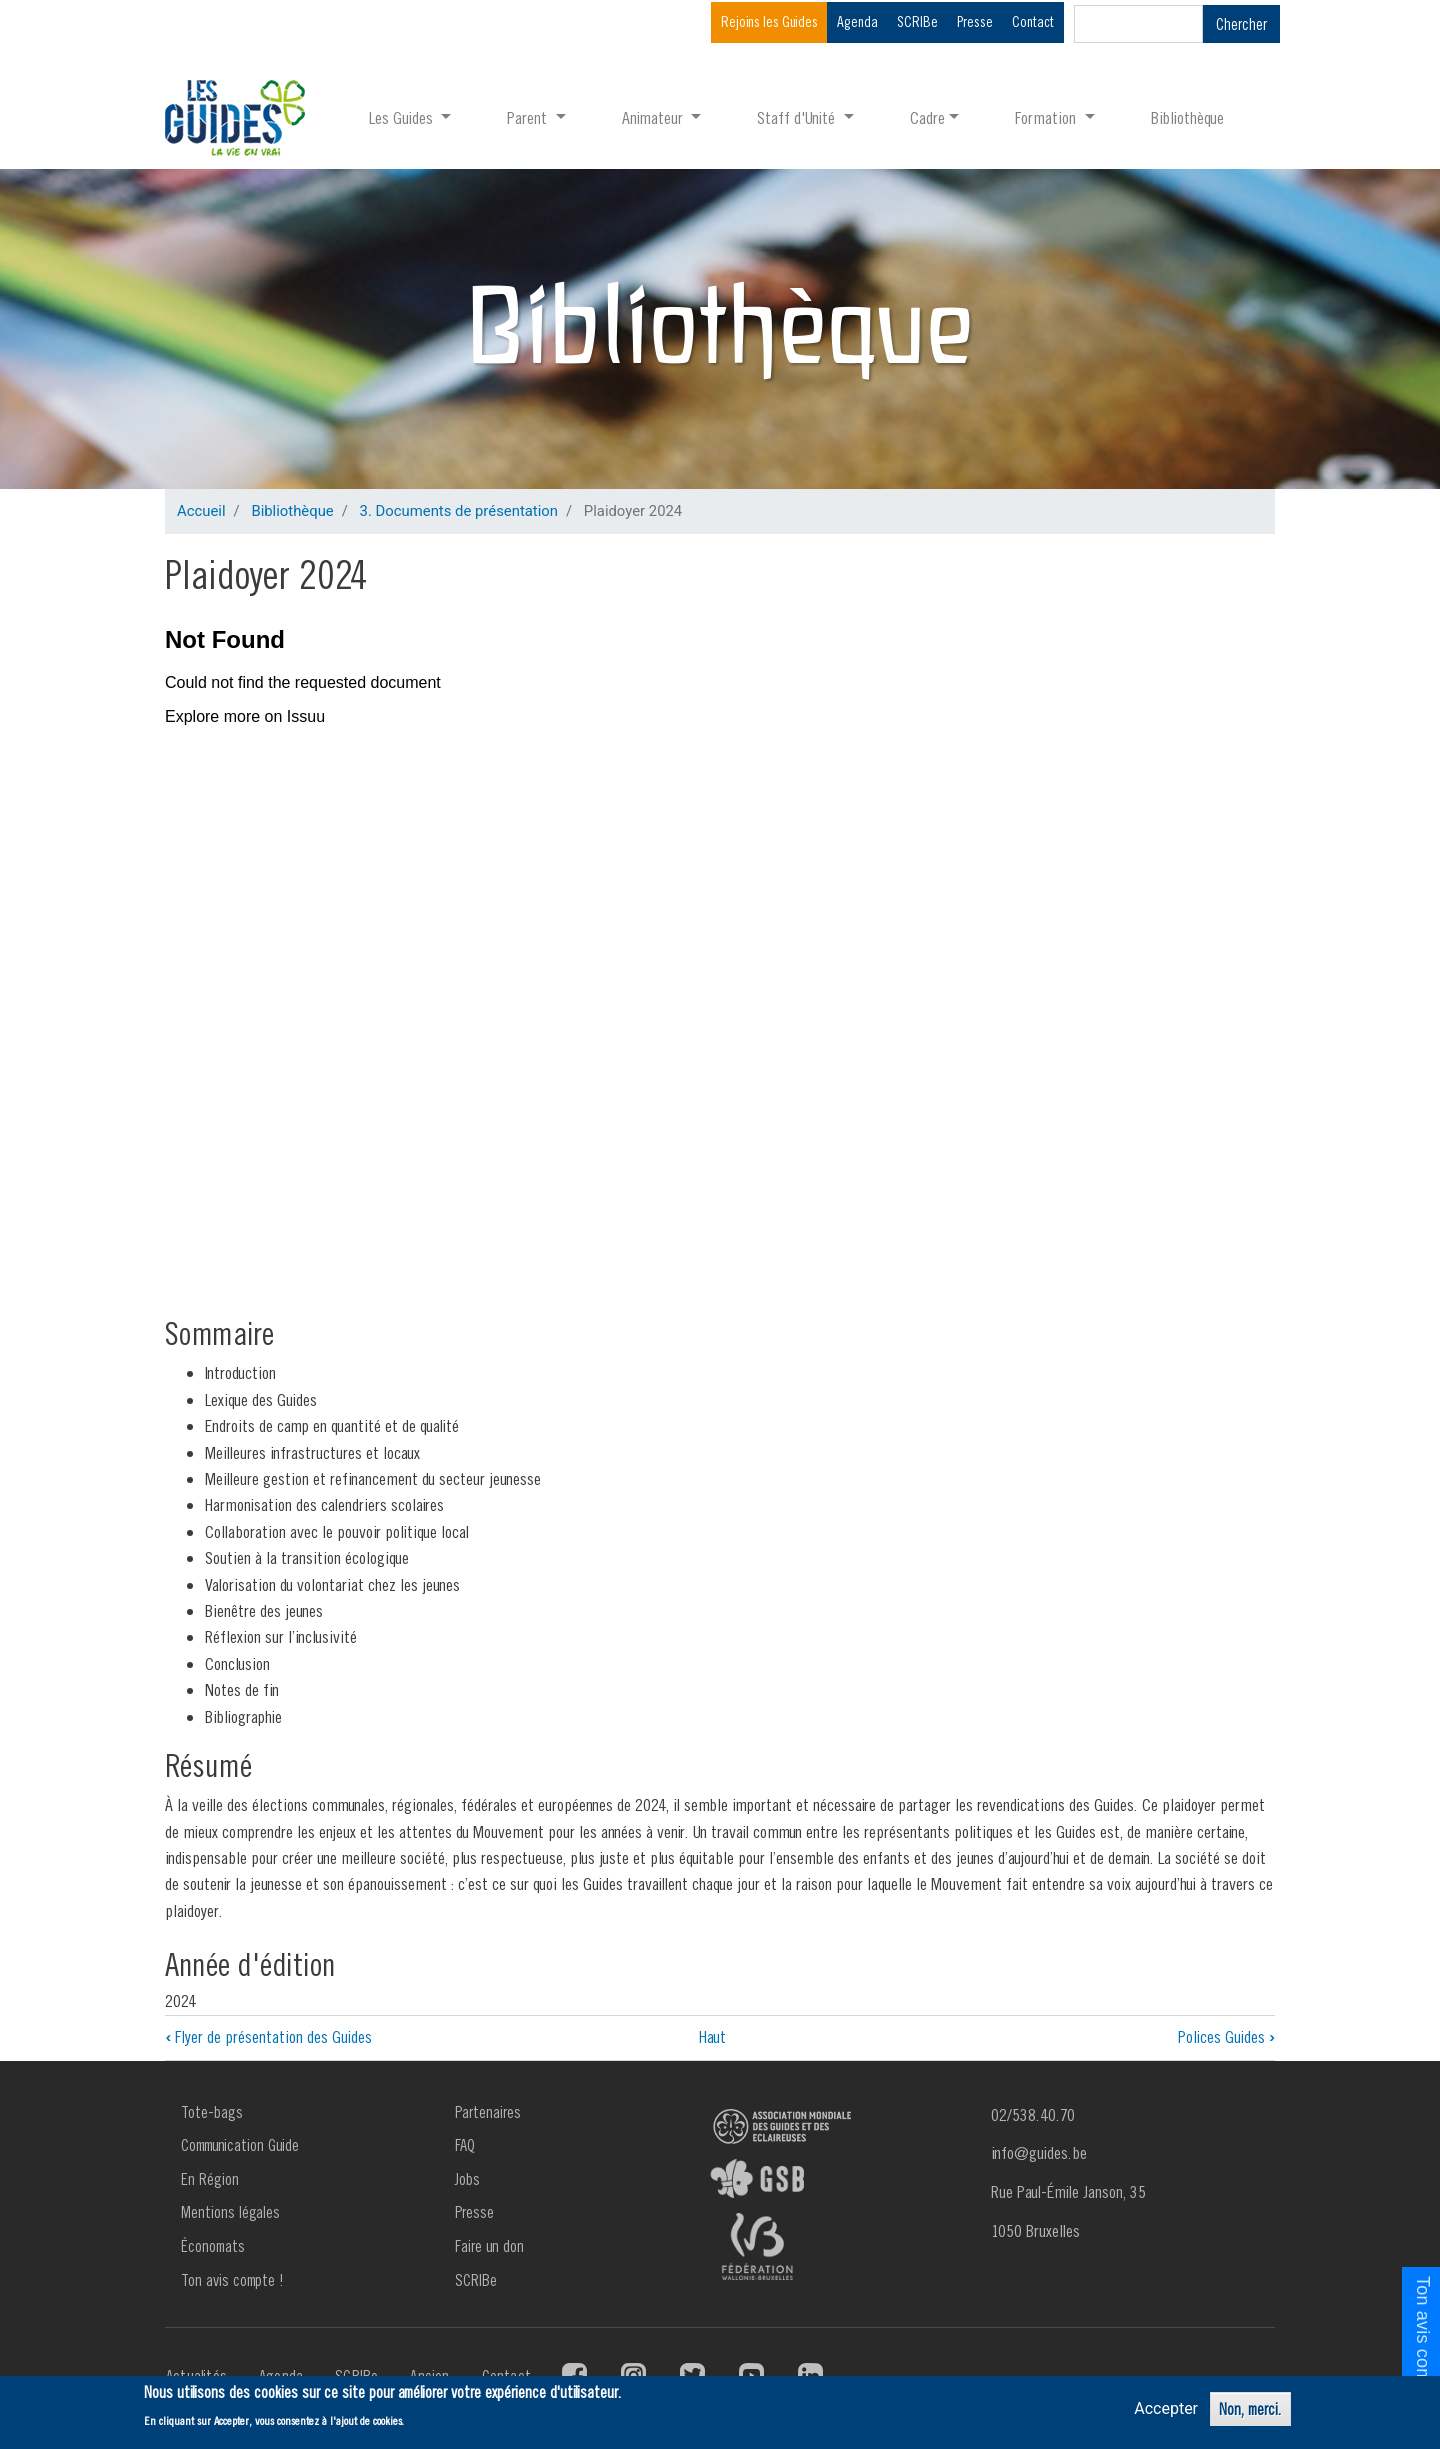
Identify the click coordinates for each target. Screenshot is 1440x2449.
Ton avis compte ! (232, 2280)
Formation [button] (1047, 117)
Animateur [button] (654, 117)
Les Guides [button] (403, 117)
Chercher (1241, 24)
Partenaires (488, 2112)
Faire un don (489, 2246)
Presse (975, 21)
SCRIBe (917, 21)
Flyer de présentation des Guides (268, 2036)
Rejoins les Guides (769, 21)
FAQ (465, 2145)
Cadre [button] (927, 117)
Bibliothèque (1187, 117)
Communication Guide (240, 2145)
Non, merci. (1250, 2409)
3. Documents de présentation (459, 511)
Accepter (1166, 2408)
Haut (712, 2036)
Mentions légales (230, 2212)
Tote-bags (212, 2112)
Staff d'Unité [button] (798, 117)
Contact (1033, 21)
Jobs (467, 2179)
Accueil (201, 511)
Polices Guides (1226, 2036)
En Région (210, 2179)
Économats (213, 2246)
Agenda (857, 21)
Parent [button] (529, 117)
